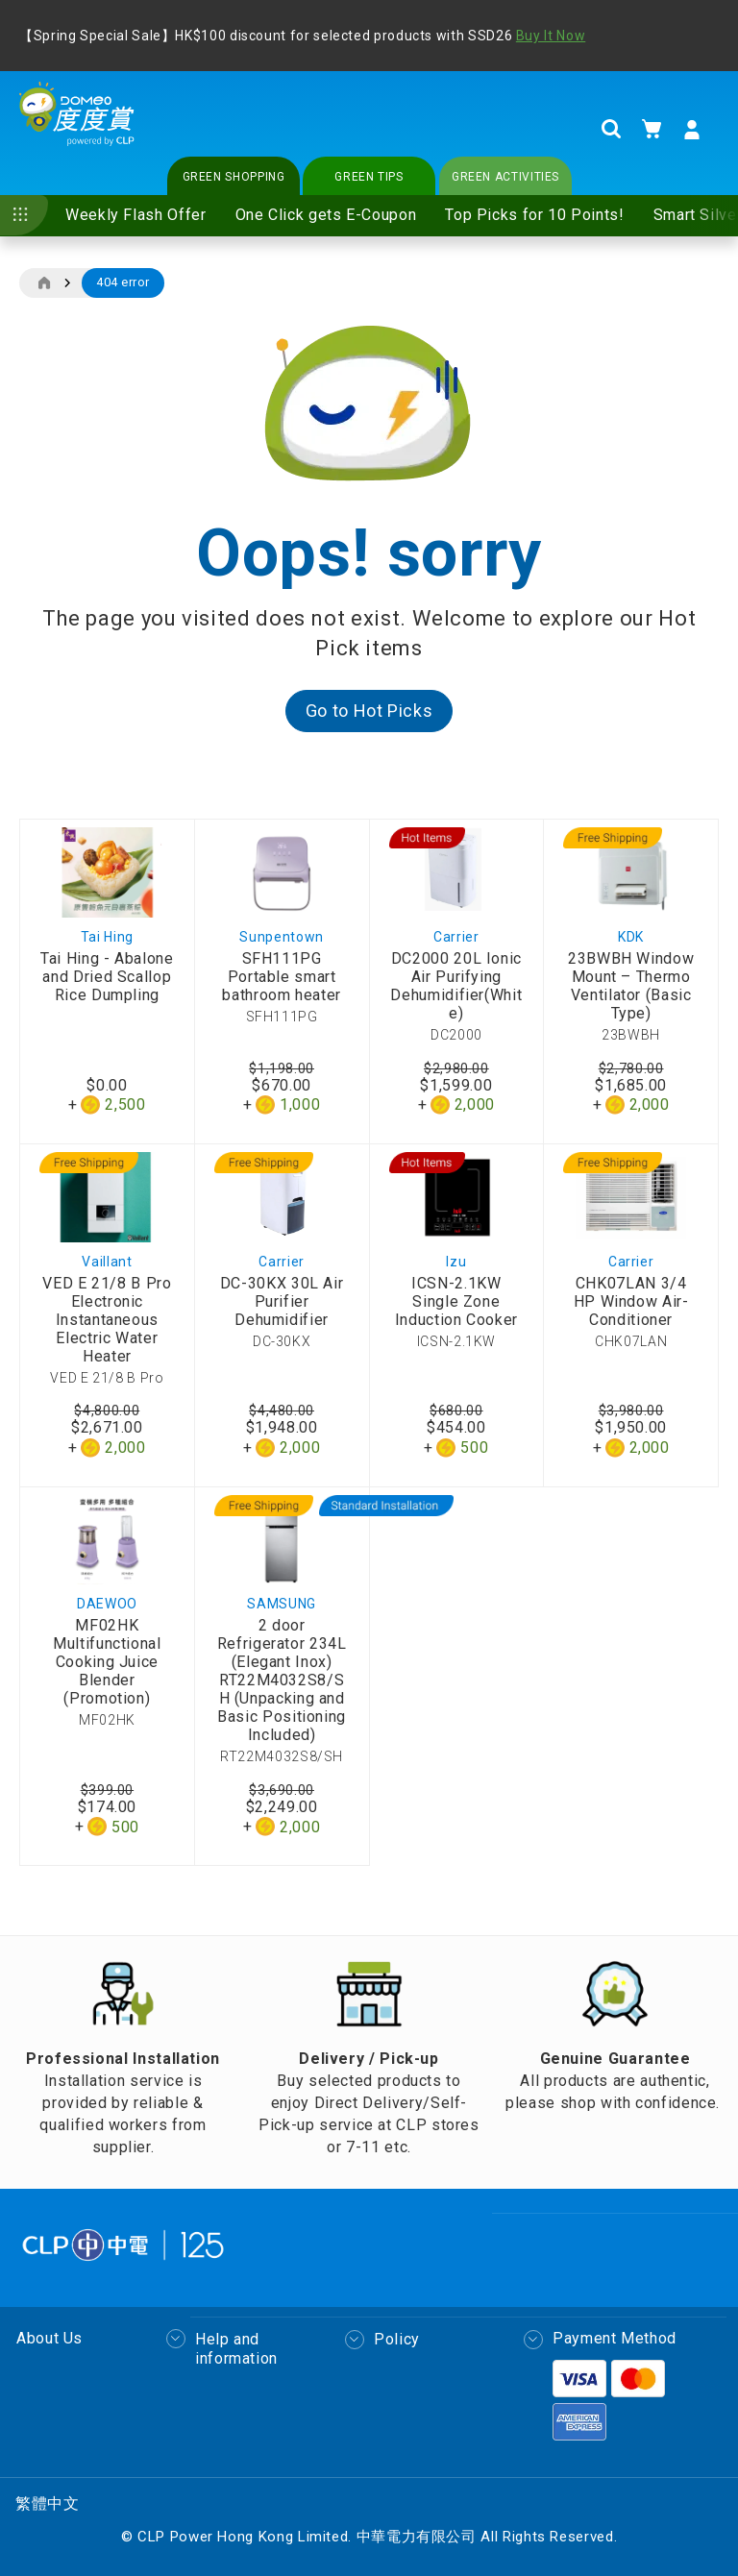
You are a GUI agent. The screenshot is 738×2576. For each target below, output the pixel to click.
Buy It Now (550, 35)
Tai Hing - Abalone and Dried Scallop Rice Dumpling (107, 976)
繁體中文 (47, 2503)
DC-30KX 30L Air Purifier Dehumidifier (282, 1301)
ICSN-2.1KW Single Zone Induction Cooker (456, 1301)
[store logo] (77, 129)
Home (43, 283)
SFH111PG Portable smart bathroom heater (281, 976)
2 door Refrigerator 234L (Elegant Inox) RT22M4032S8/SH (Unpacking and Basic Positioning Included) (282, 1680)
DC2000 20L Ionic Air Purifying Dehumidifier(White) (456, 985)
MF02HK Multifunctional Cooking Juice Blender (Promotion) (107, 1661)
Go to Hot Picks (369, 710)
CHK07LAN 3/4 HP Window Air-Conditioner (631, 1301)
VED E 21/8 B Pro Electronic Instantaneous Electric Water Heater (106, 1319)
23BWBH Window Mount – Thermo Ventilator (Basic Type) (631, 985)
